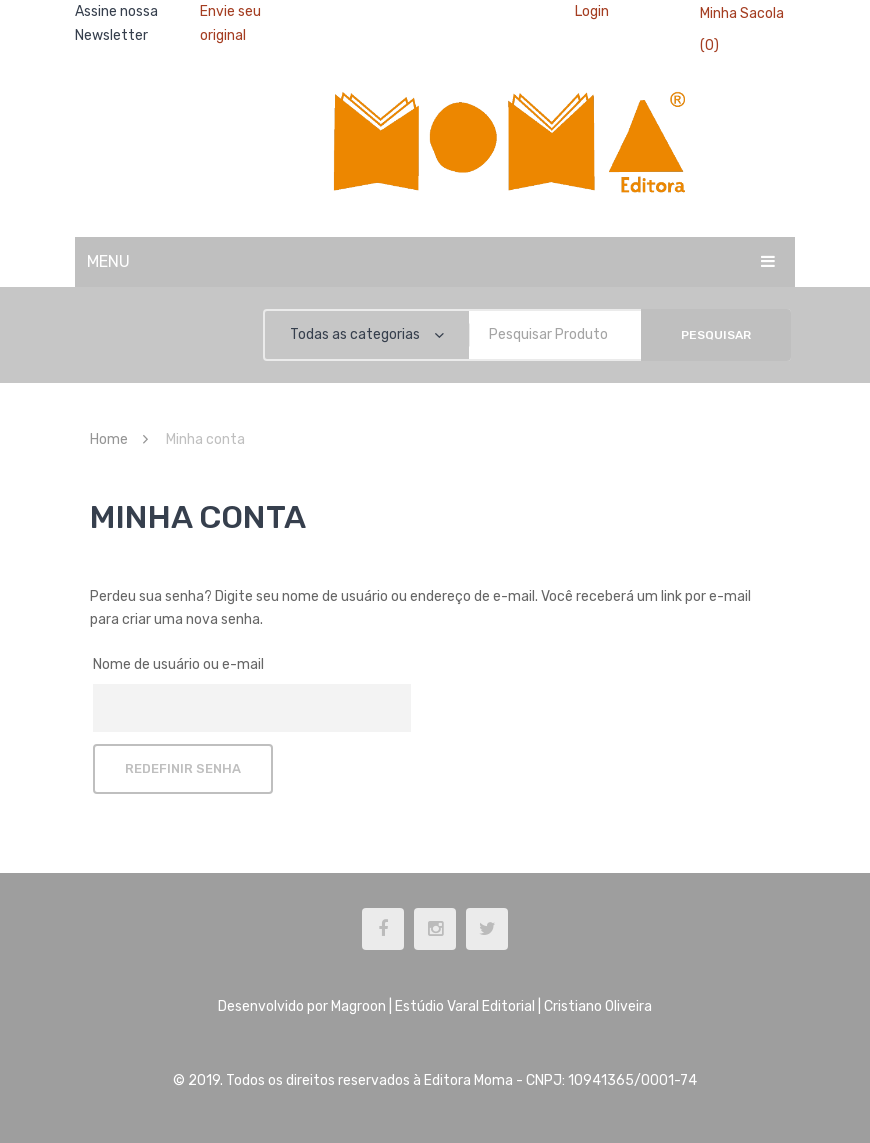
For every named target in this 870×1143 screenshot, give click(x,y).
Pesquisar (716, 335)
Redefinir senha (183, 768)
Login (592, 11)
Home (109, 439)
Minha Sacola (742, 13)
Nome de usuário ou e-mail (178, 664)
